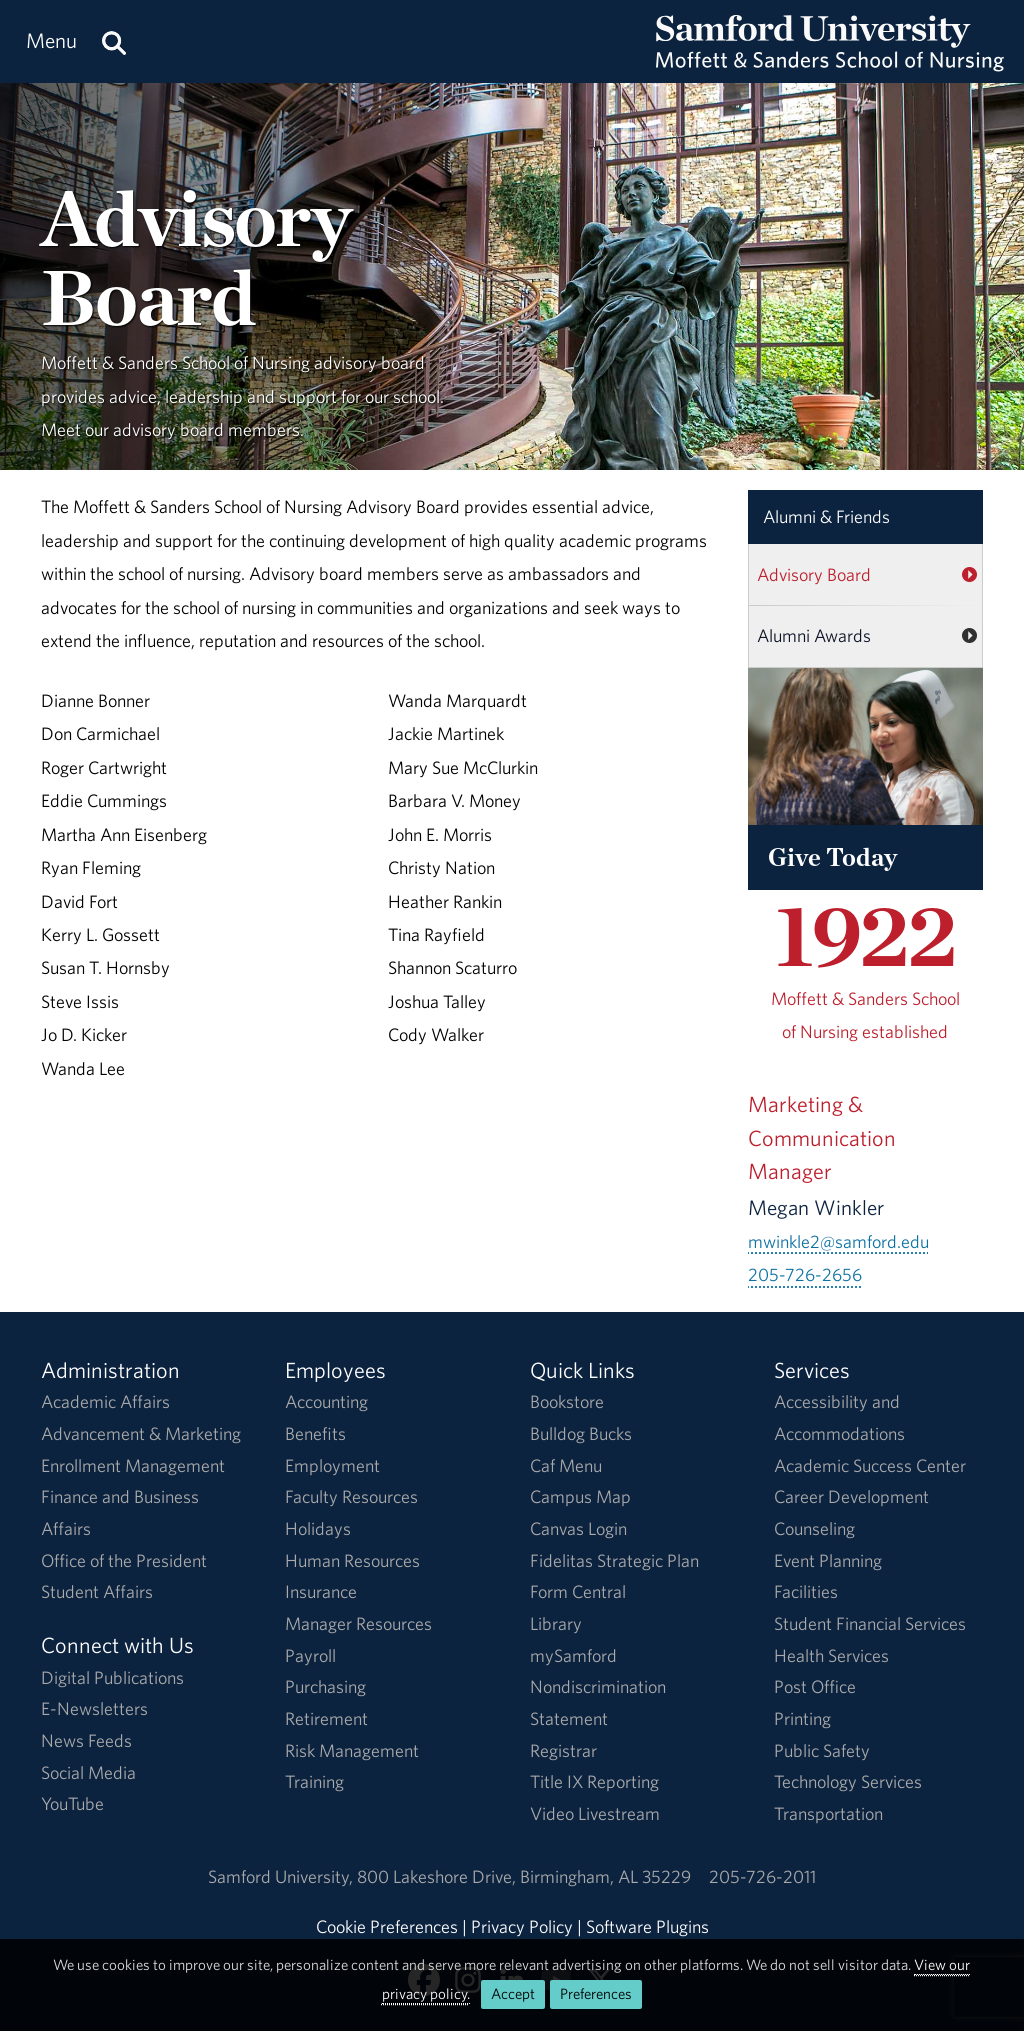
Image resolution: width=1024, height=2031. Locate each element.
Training (314, 1781)
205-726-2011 (762, 1876)
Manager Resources (358, 1623)
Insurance (321, 1591)
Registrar (563, 1750)
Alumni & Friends (826, 516)
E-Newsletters (94, 1708)
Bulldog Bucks (581, 1433)
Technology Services (848, 1781)
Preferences (596, 1993)
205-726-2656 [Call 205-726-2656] (805, 1274)
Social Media (88, 1772)
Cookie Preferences (387, 1926)
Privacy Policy (522, 1926)
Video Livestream (595, 1813)
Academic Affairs (105, 1401)
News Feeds (86, 1740)
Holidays (318, 1528)
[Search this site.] (114, 41)
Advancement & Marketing (141, 1433)
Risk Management (352, 1750)
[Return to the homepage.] (830, 60)
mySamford (573, 1655)
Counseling (814, 1528)
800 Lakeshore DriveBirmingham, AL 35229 (524, 1876)
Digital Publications (112, 1677)
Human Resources (352, 1560)
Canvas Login (578, 1528)
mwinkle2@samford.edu (838, 1241)
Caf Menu (566, 1465)
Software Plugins (647, 1926)
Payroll (310, 1655)
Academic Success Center (870, 1465)
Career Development (851, 1496)
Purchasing (325, 1686)
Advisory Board (814, 574)
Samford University (282, 1876)
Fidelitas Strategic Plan (614, 1560)
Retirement (326, 1718)
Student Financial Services (870, 1623)
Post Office (815, 1686)
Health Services (831, 1655)
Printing (802, 1718)
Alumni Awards (814, 635)
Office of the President (124, 1560)
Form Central (578, 1591)
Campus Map (580, 1496)
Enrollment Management (133, 1465)
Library (556, 1623)
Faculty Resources (351, 1496)
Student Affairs (97, 1591)
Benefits (315, 1433)
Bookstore (567, 1401)
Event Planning (828, 1560)
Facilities (806, 1591)
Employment (332, 1465)
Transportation (828, 1813)
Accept (513, 1993)
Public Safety (822, 1750)
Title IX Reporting (594, 1781)
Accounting (326, 1401)
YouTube (72, 1803)
